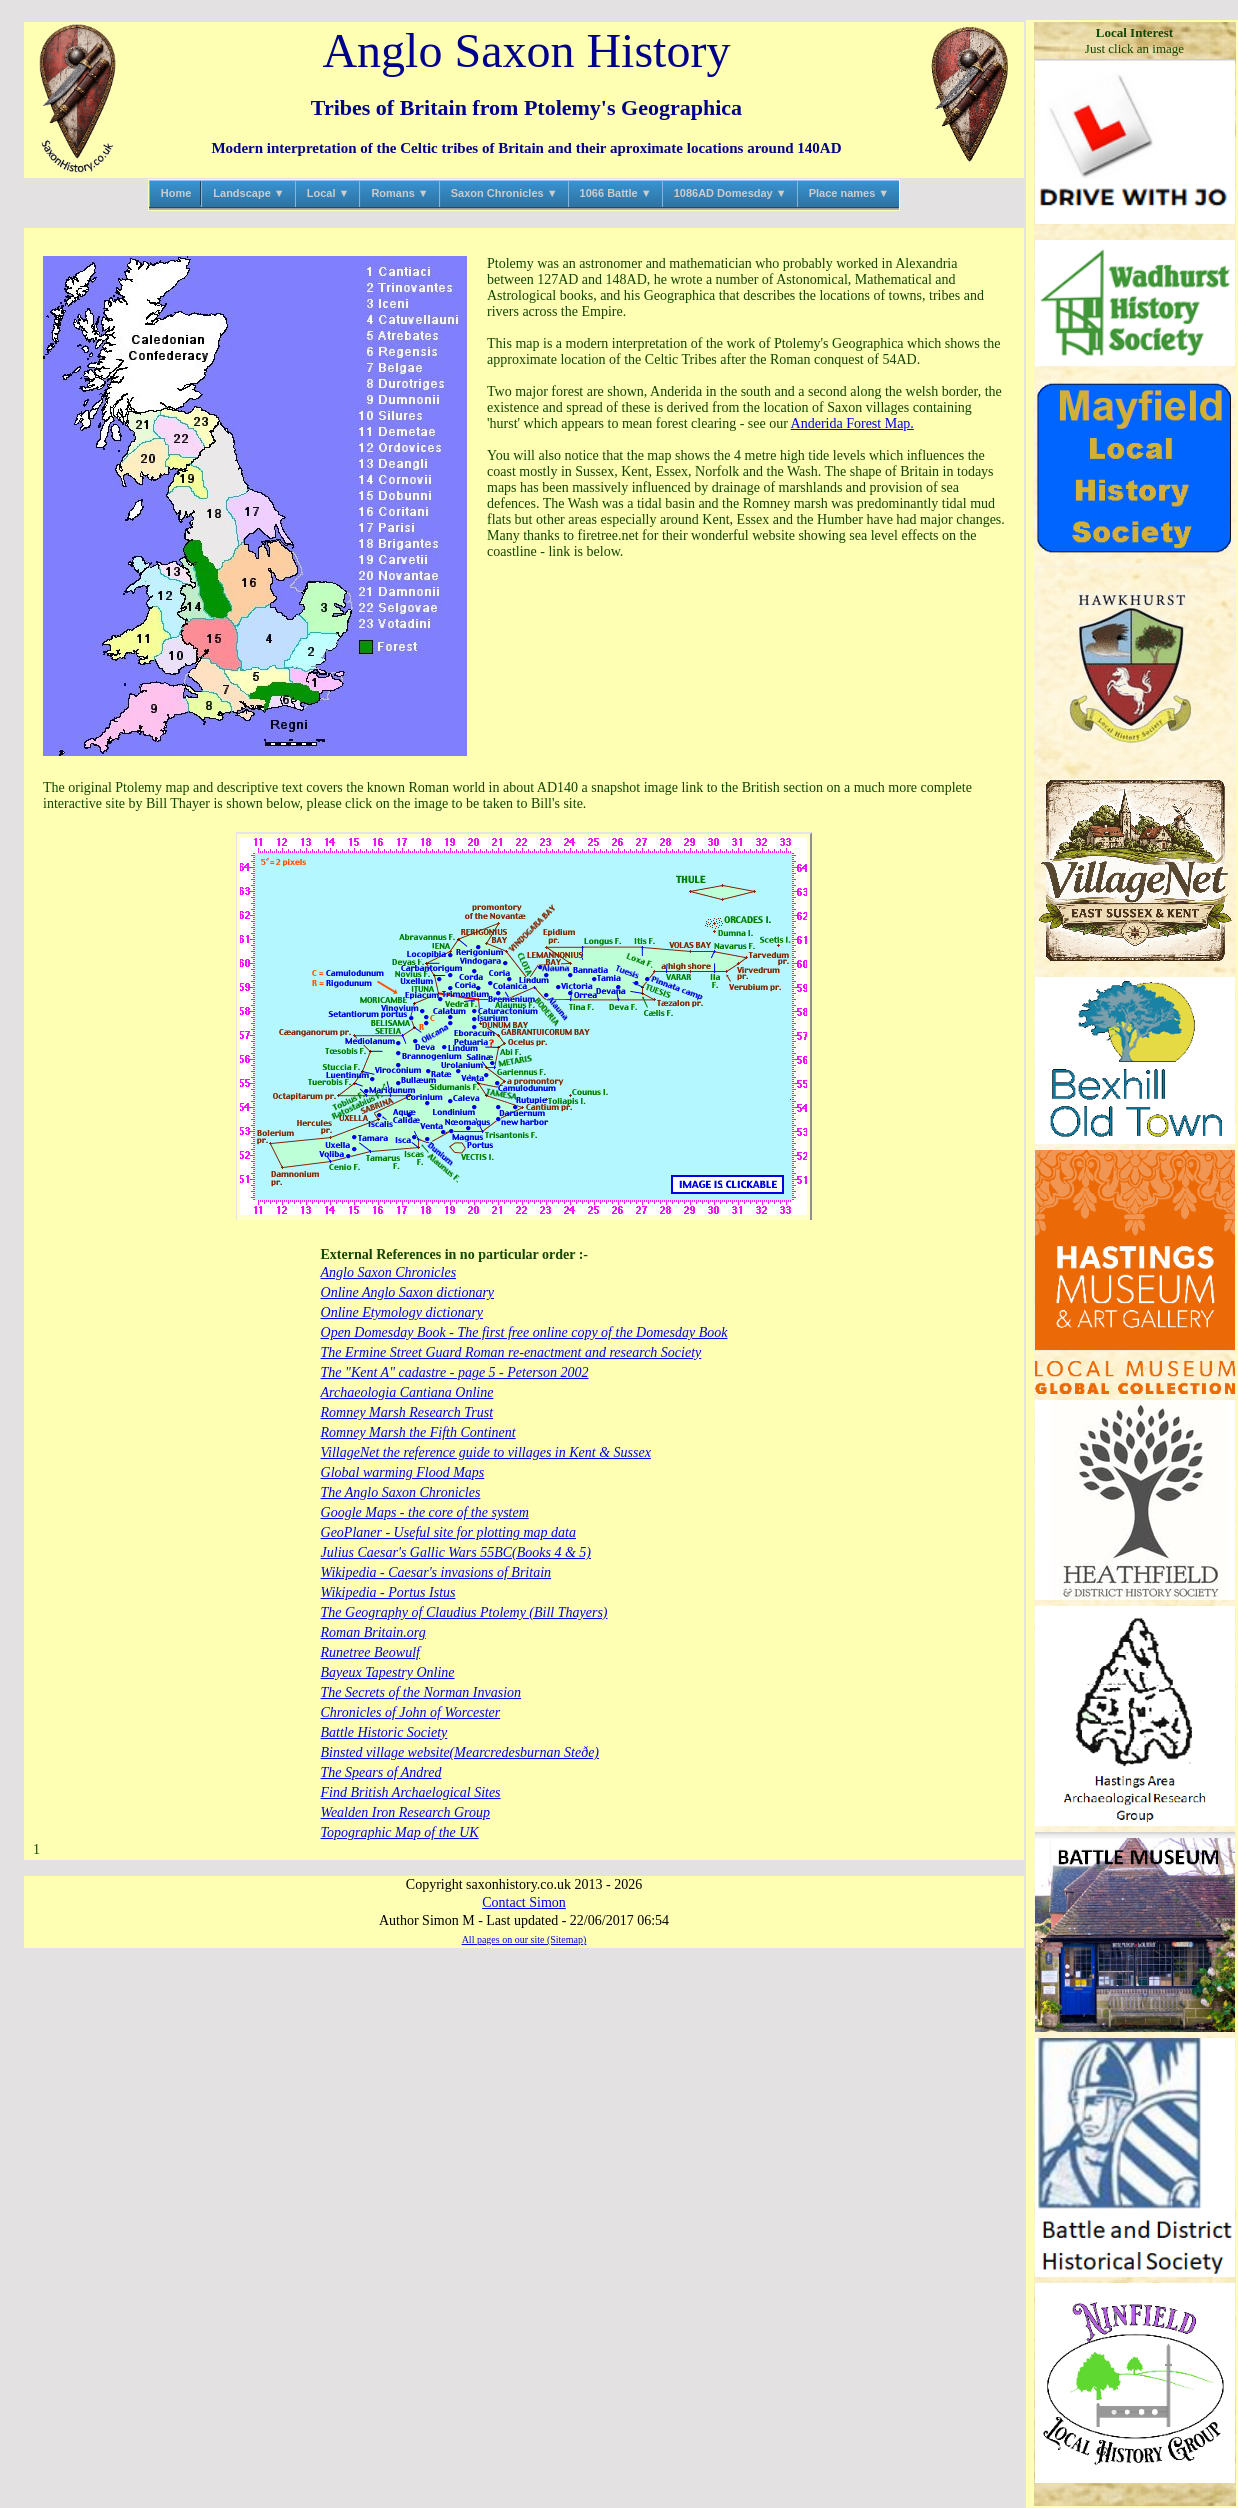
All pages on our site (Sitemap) (524, 1939)
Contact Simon (524, 1902)
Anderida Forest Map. (852, 423)
